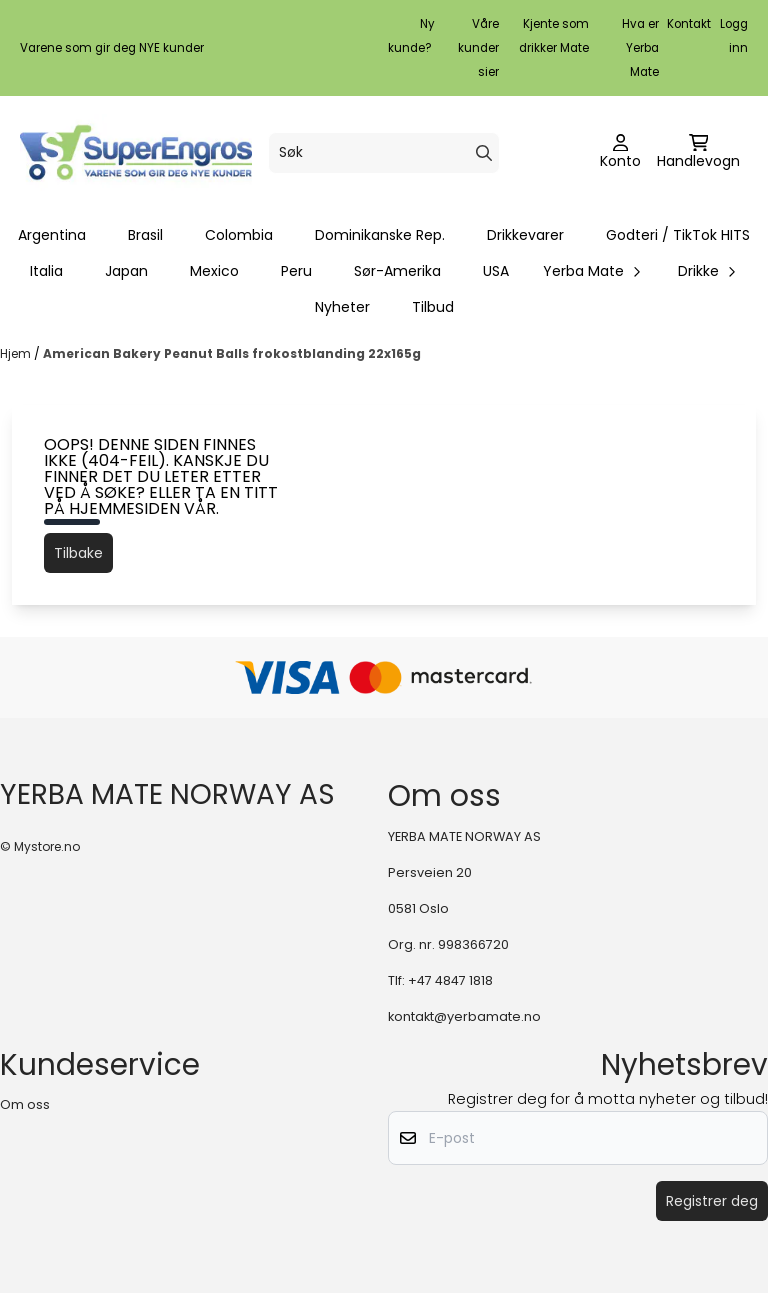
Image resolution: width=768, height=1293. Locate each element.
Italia (46, 271)
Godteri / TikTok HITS (678, 235)
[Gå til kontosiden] (620, 153)
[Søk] (384, 153)
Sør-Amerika (397, 271)
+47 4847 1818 (450, 980)
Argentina (52, 235)
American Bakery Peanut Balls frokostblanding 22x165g (232, 353)
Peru (296, 271)
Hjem (17, 353)
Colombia (239, 235)
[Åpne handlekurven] (698, 153)
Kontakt (689, 24)
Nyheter (342, 307)
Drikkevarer (525, 235)
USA (496, 271)
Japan (126, 271)
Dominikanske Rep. (380, 235)
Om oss (25, 1104)
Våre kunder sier (478, 48)
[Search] (484, 153)
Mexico (214, 271)
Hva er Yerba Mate (640, 48)
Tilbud (433, 307)
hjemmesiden (124, 508)
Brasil (145, 235)
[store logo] (136, 152)
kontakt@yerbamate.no (464, 1016)
